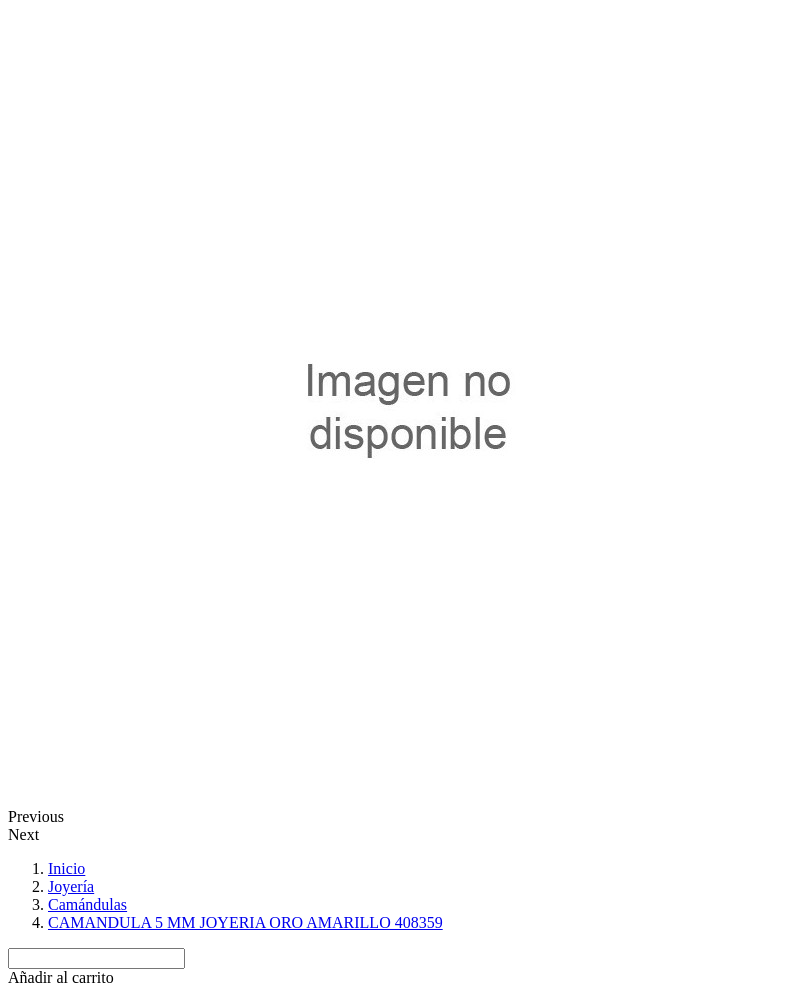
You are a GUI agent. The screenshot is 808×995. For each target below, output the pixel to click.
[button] (61, 977)
